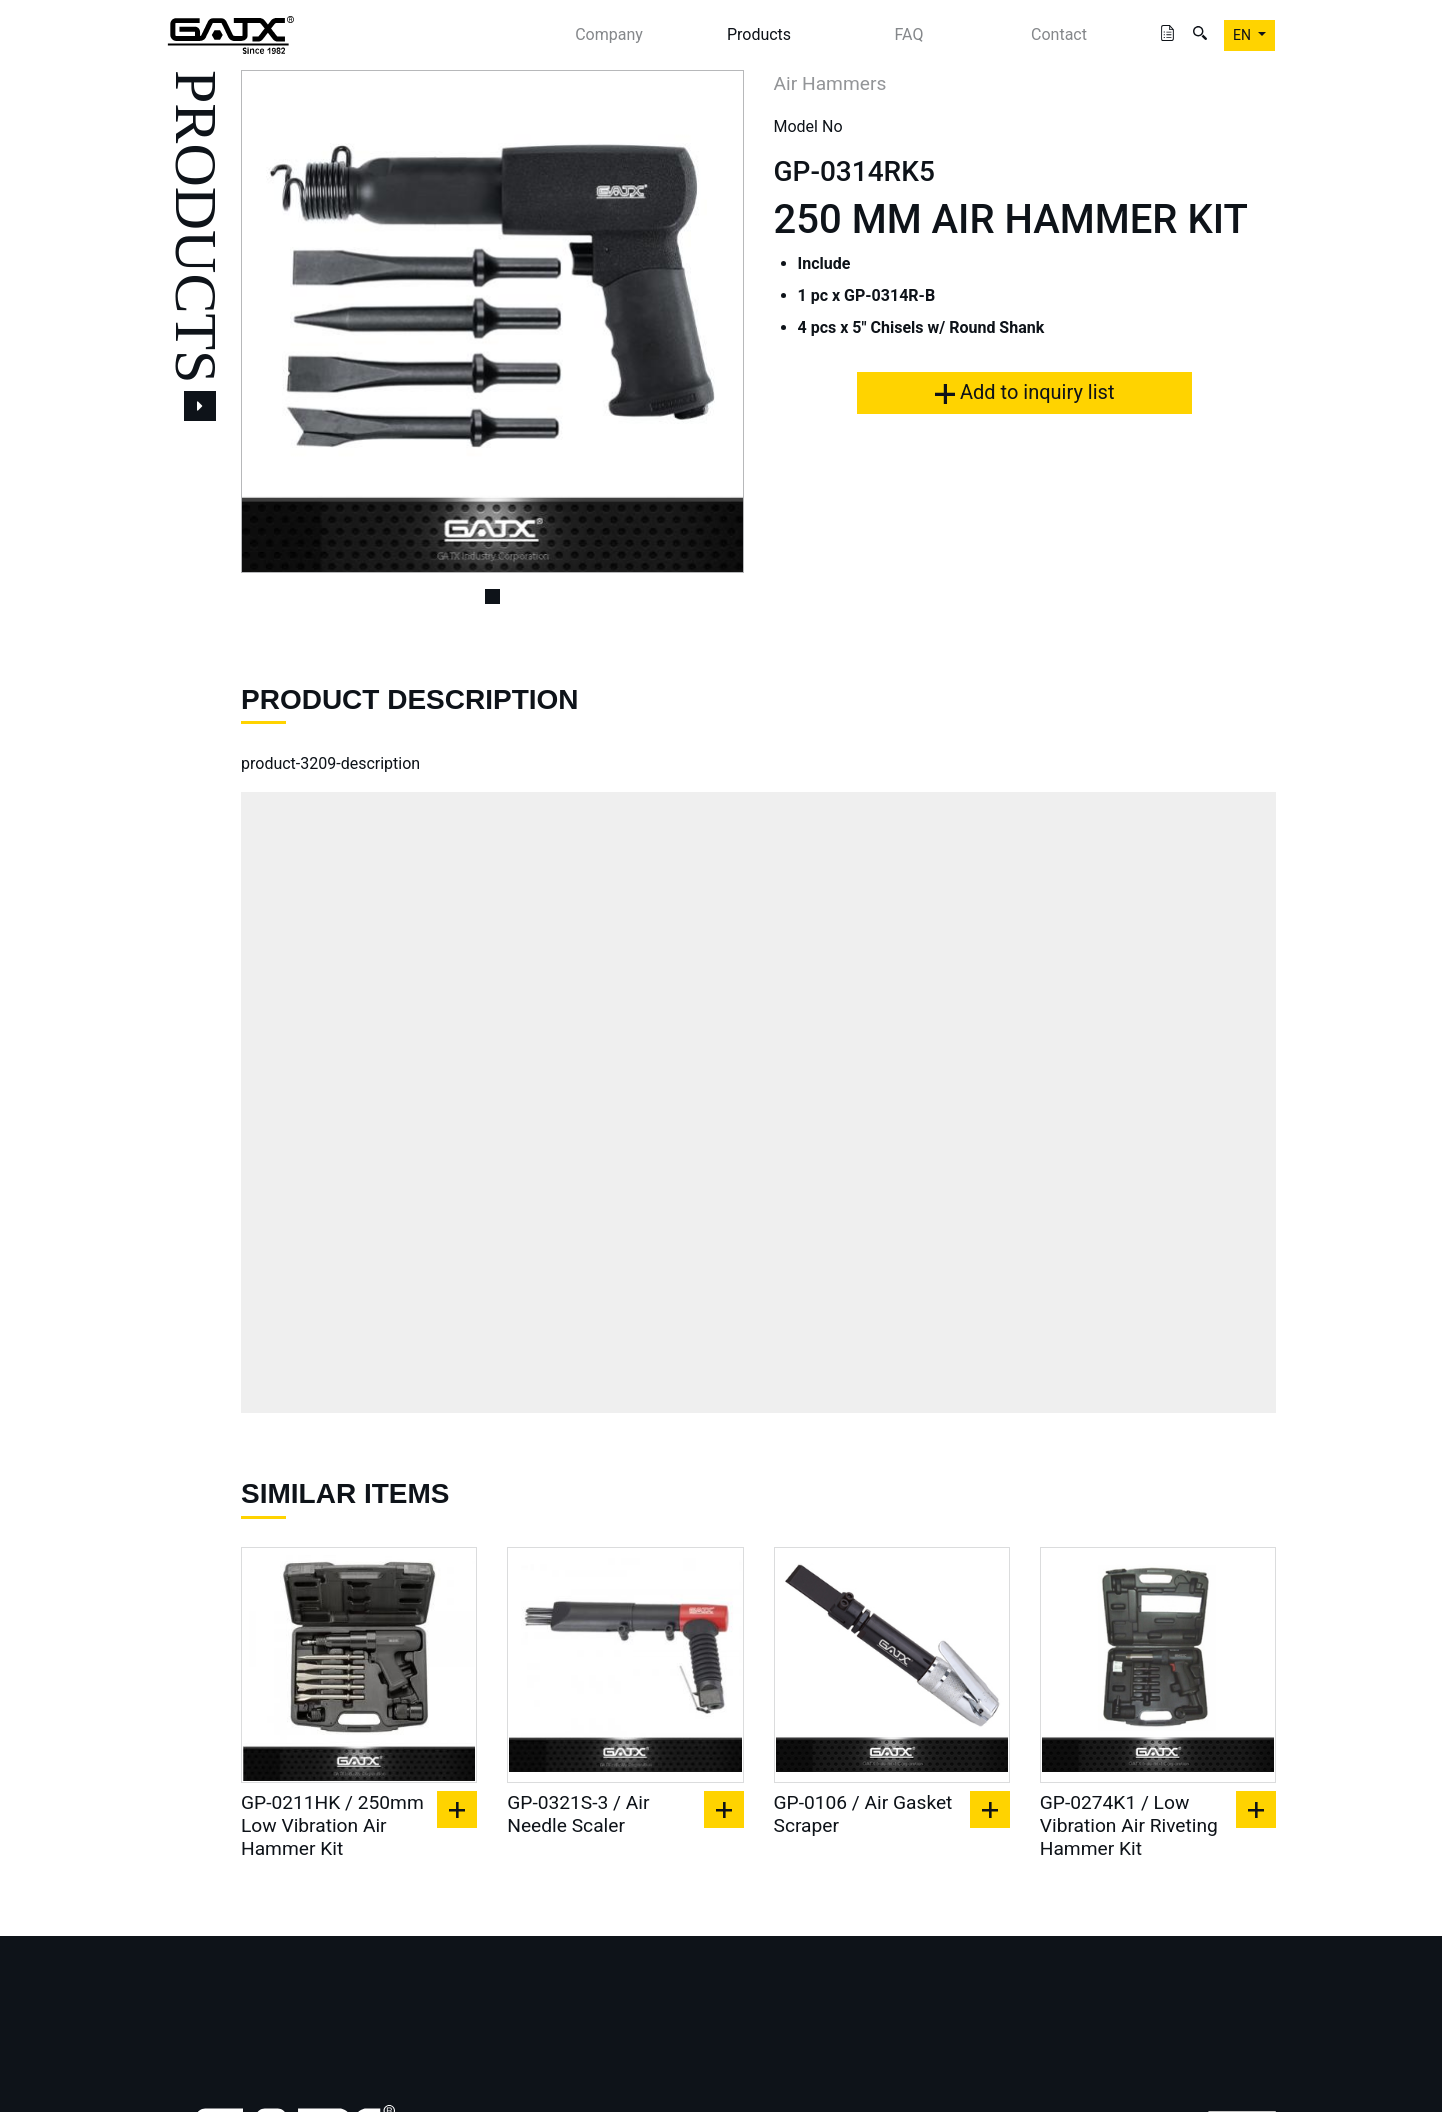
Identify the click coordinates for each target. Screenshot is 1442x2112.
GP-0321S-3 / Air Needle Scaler (578, 1814)
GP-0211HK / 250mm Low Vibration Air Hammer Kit (332, 1825)
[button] (278, 321)
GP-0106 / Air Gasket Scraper (863, 1814)
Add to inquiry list (1024, 392)
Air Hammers (830, 83)
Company (609, 34)
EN (1243, 35)
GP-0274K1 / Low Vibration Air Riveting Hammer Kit (1129, 1825)
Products (759, 34)
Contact (1059, 34)
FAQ (909, 34)
